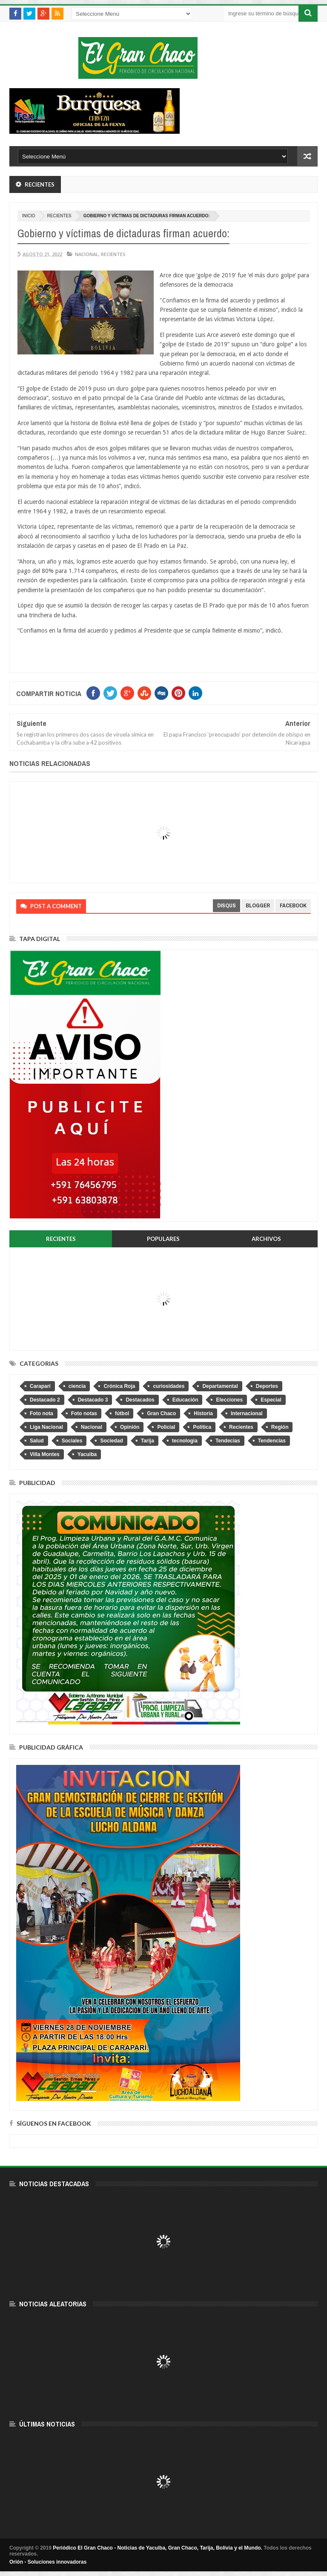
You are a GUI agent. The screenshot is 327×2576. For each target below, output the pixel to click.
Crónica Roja (119, 1386)
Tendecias (227, 1441)
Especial (271, 1400)
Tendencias (272, 1441)
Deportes (267, 1386)
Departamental (220, 1386)
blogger (258, 905)
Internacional (247, 1413)
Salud (37, 1441)
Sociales (72, 1441)
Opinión (129, 1427)
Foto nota (41, 1413)
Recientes (59, 215)
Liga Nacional (46, 1427)
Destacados (140, 1400)
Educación (185, 1400)
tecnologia (185, 1441)
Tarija (147, 1441)
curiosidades (168, 1386)
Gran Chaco (161, 1413)
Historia (203, 1413)
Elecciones (229, 1400)
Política (202, 1427)
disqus (226, 905)
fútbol (122, 1413)
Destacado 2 (45, 1400)
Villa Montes (45, 1454)
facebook (293, 905)
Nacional (86, 254)
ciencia (77, 1386)
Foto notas (84, 1413)
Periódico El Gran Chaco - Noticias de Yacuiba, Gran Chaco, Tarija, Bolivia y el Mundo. (157, 2548)
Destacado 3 (93, 1400)
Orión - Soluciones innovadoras (47, 2562)
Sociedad (111, 1441)
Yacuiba (87, 1454)
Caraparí (40, 1386)
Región (280, 1427)
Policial (166, 1427)
